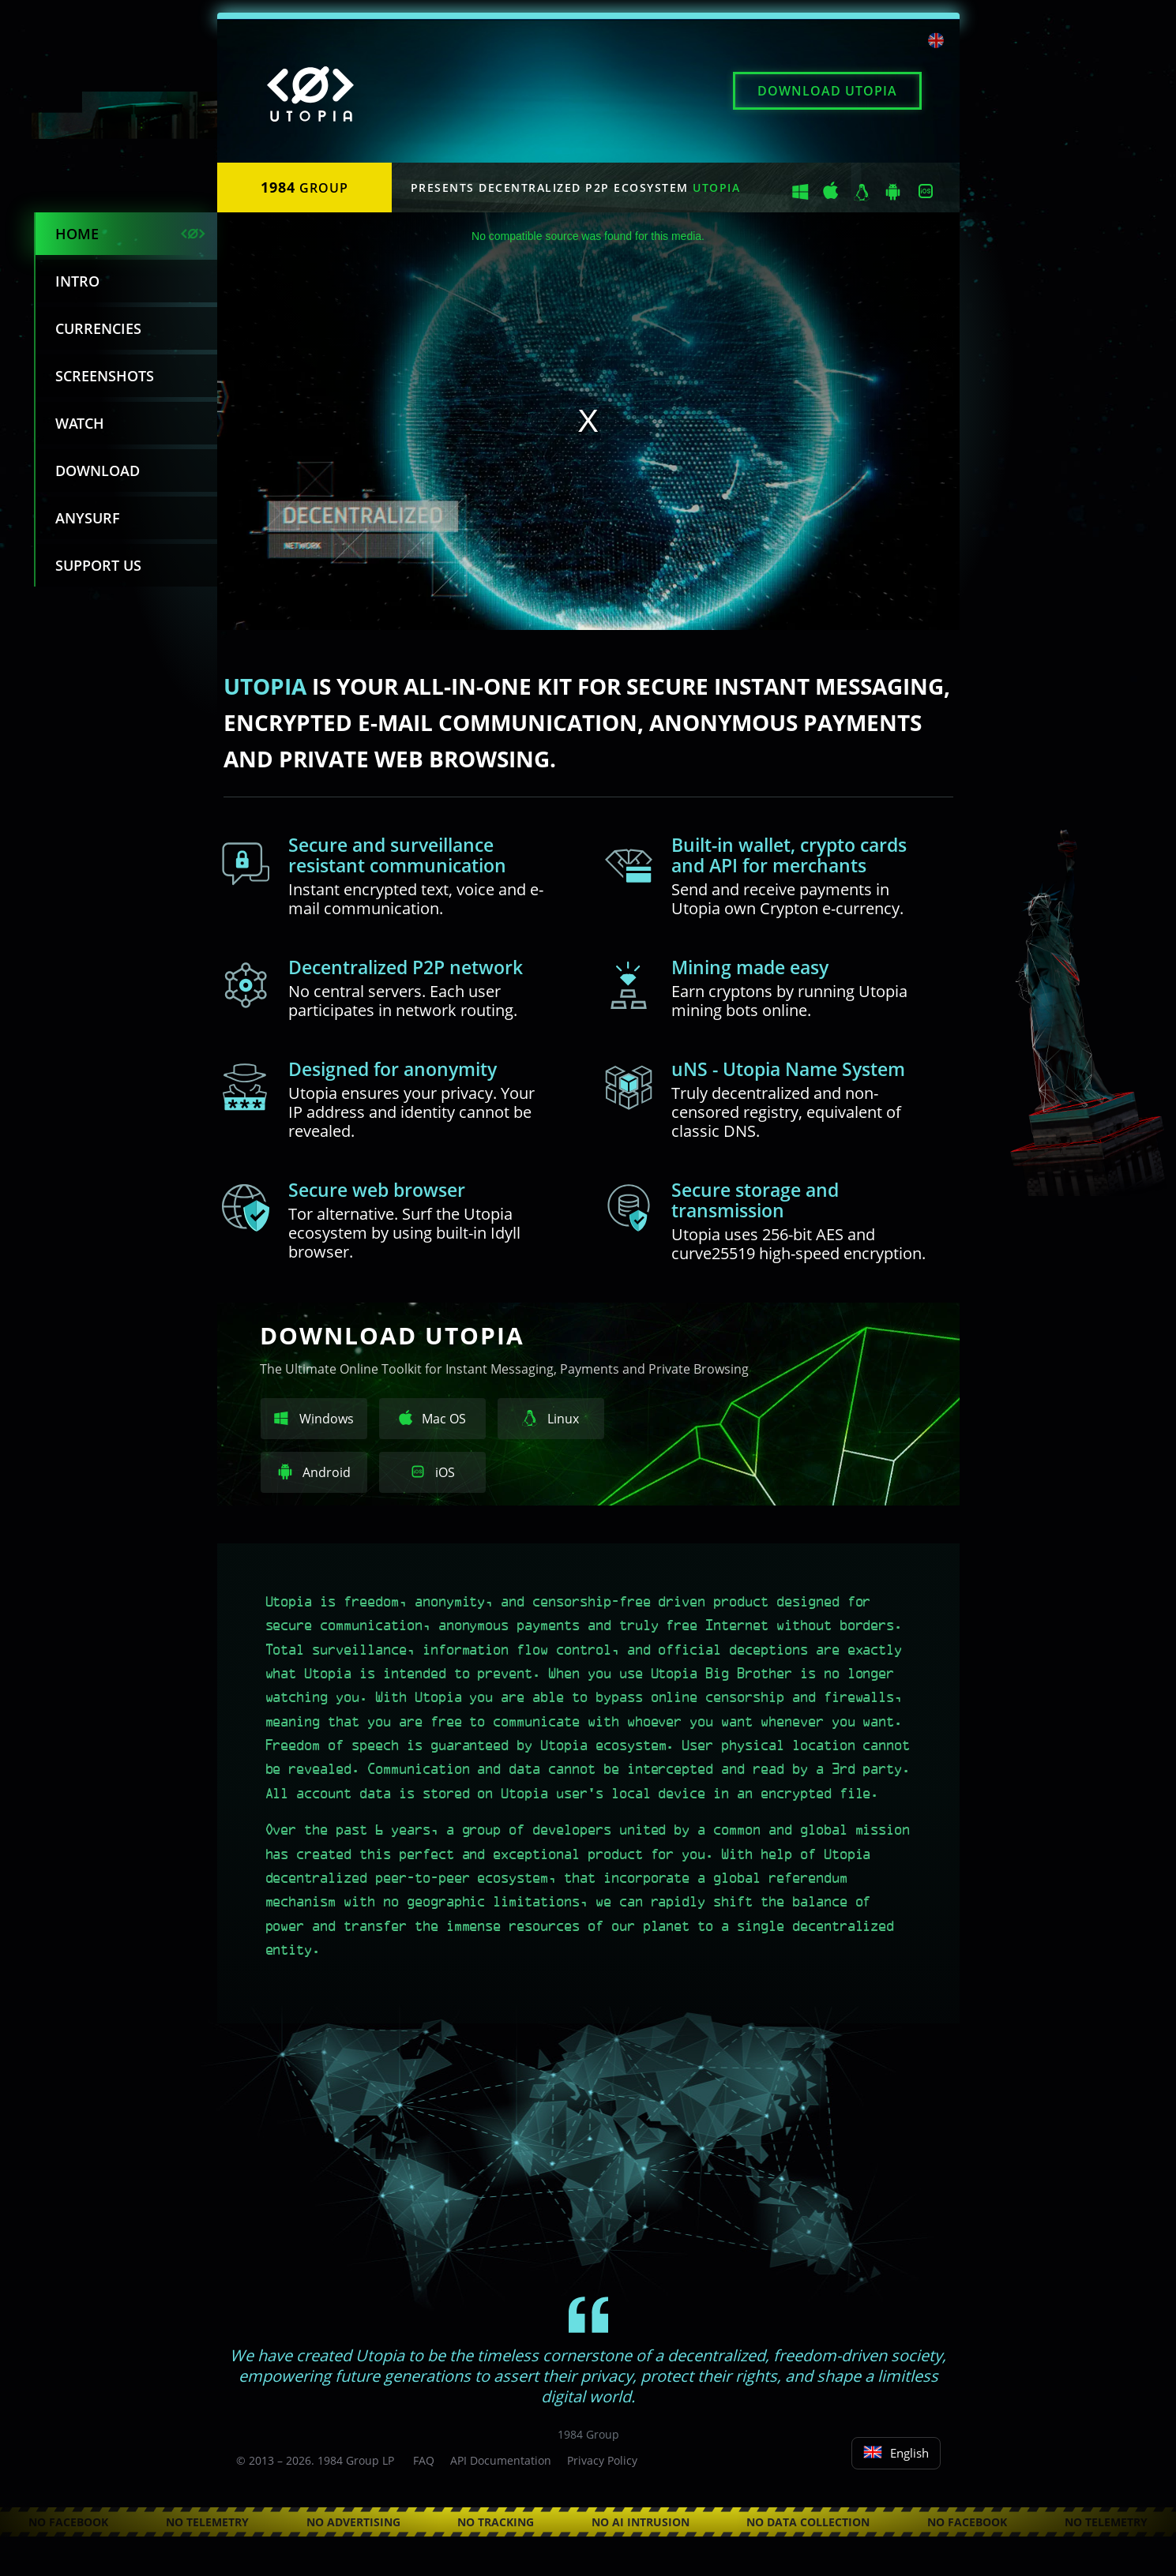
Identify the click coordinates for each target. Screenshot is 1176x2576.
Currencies (98, 328)
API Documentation (500, 2460)
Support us (98, 565)
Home (77, 233)
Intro (77, 281)
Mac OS (432, 1418)
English (896, 2453)
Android (314, 1472)
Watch (79, 423)
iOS (432, 1472)
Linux (550, 1418)
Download (827, 90)
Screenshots (104, 375)
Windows (314, 1418)
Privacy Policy (602, 2460)
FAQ (423, 2460)
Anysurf (87, 517)
